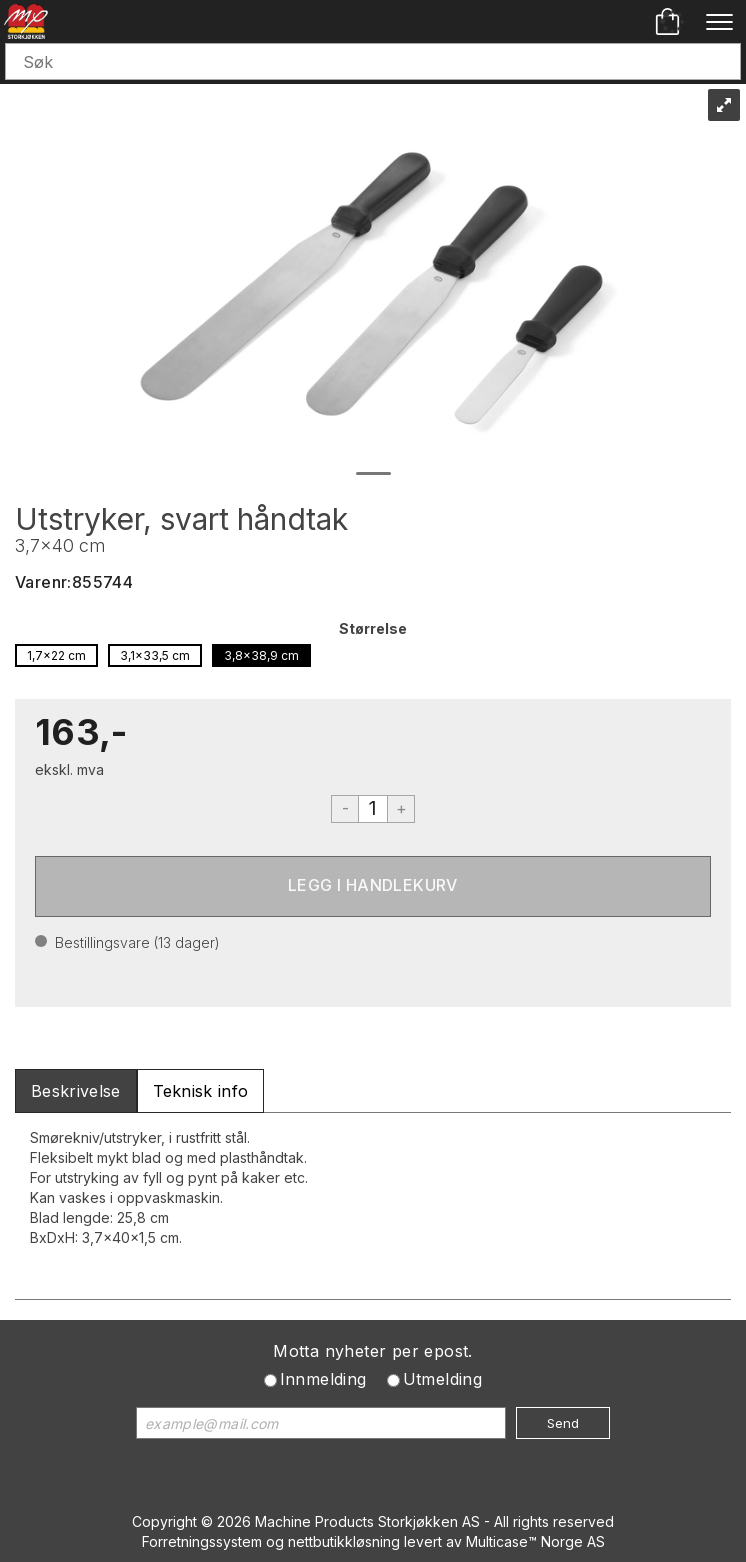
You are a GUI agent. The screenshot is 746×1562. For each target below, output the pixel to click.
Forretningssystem (202, 1541)
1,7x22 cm (56, 655)
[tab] (76, 1091)
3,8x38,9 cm (261, 655)
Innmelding (323, 1379)
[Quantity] (373, 809)
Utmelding (443, 1379)
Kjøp (373, 886)
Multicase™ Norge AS (535, 1541)
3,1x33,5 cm (155, 655)
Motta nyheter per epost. (373, 1351)
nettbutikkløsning (344, 1541)
